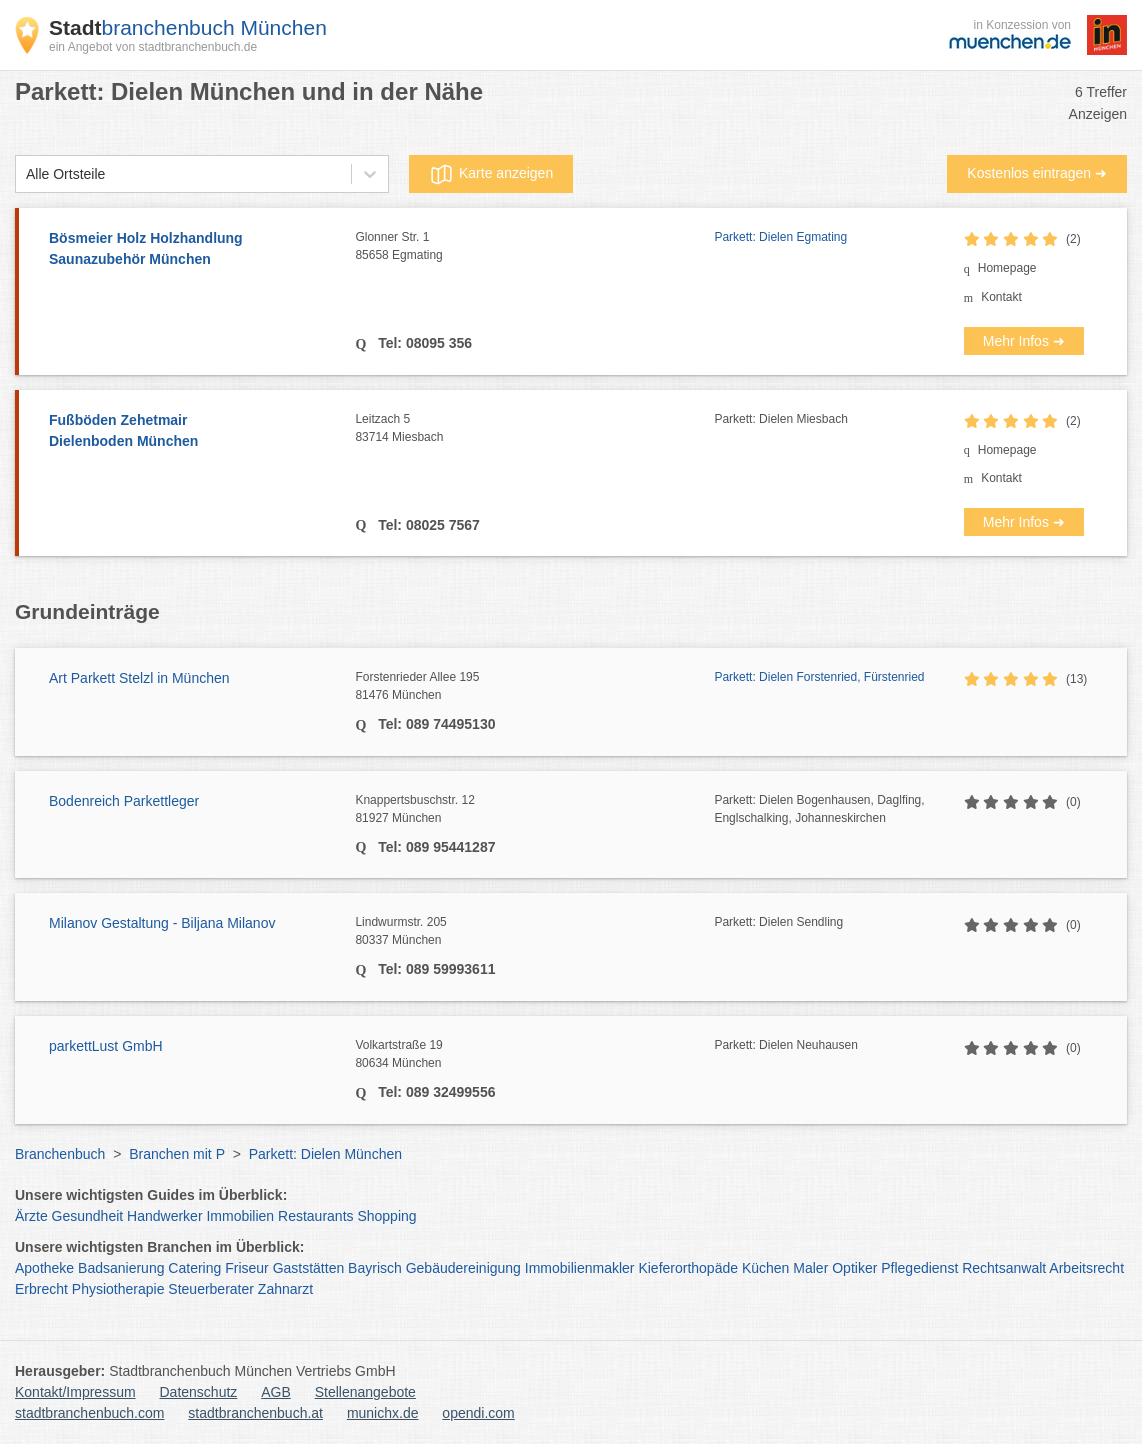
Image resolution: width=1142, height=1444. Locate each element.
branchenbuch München (188, 27)
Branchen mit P (176, 1154)
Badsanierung (121, 1268)
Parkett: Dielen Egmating (780, 237)
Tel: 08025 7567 (427, 525)
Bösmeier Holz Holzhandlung (192, 250)
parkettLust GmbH (106, 1046)
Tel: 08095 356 (423, 343)
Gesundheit (88, 1216)
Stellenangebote (365, 1392)
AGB (276, 1392)
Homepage (1007, 268)
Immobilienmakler (580, 1268)
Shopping (386, 1216)
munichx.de (383, 1413)
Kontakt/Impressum (75, 1392)
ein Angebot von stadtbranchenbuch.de (153, 47)
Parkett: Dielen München (325, 1154)
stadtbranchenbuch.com (89, 1413)
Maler (810, 1268)
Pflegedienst (919, 1268)
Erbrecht (41, 1289)
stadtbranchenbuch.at (255, 1413)
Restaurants (315, 1216)
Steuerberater (211, 1289)
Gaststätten (309, 1268)
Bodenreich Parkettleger (124, 801)
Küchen (765, 1268)
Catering (194, 1268)
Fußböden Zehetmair (192, 432)
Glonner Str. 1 (534, 247)
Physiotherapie (118, 1289)
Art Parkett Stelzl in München (139, 678)
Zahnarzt (285, 1289)
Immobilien (240, 1216)
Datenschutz (199, 1392)
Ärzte (31, 1216)
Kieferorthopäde (688, 1268)
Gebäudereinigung (463, 1268)
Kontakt (1001, 297)
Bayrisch (375, 1268)
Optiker (854, 1268)
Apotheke (44, 1268)
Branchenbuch (60, 1154)
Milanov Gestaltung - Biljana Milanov (162, 923)
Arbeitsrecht (1086, 1268)
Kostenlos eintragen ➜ (1037, 173)
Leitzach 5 (534, 429)
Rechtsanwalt (1004, 1268)
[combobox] (26, 174)
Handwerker (164, 1216)
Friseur (247, 1268)
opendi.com (478, 1413)
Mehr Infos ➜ (1024, 341)
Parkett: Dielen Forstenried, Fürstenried (819, 677)
